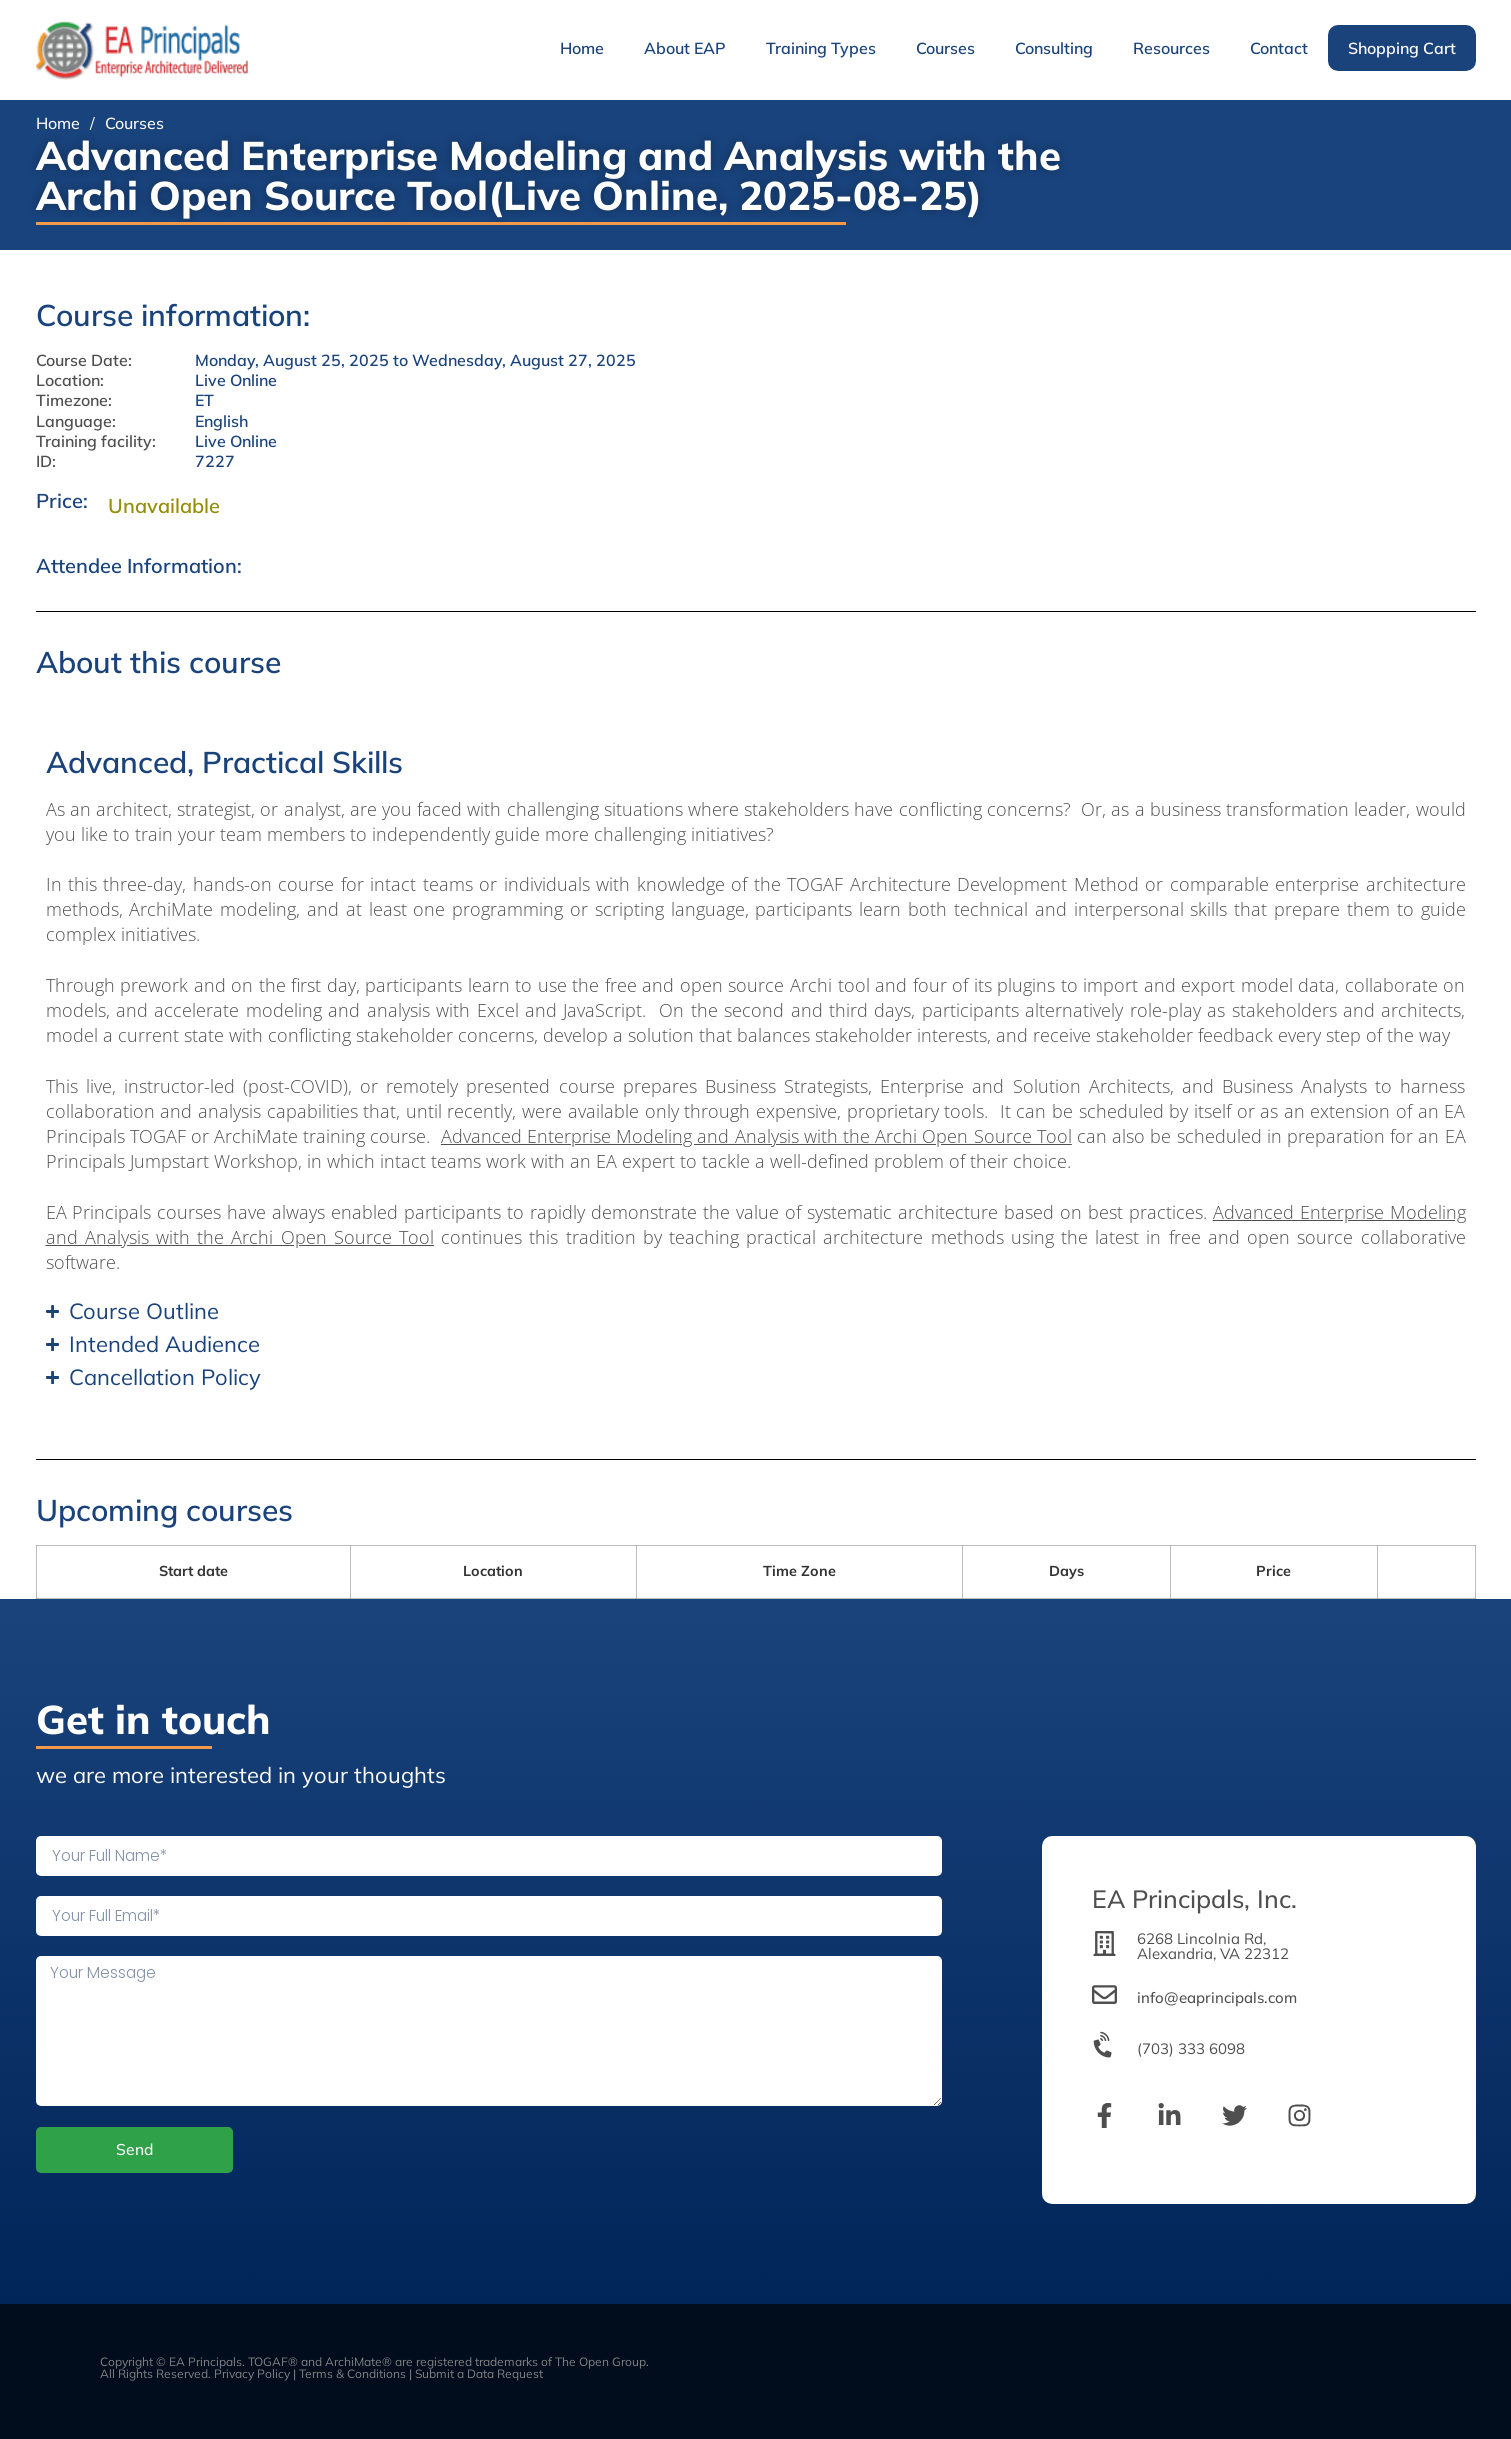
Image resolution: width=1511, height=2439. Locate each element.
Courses (945, 48)
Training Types (821, 48)
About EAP (685, 48)
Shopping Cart (1402, 48)
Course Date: (84, 360)
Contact (1279, 48)
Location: (70, 380)
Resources (1171, 48)
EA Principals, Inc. (1194, 1898)
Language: (76, 421)
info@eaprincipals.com (1217, 1997)
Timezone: (74, 400)
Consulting (1054, 48)
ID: (46, 461)
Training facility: (96, 441)
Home (582, 48)
